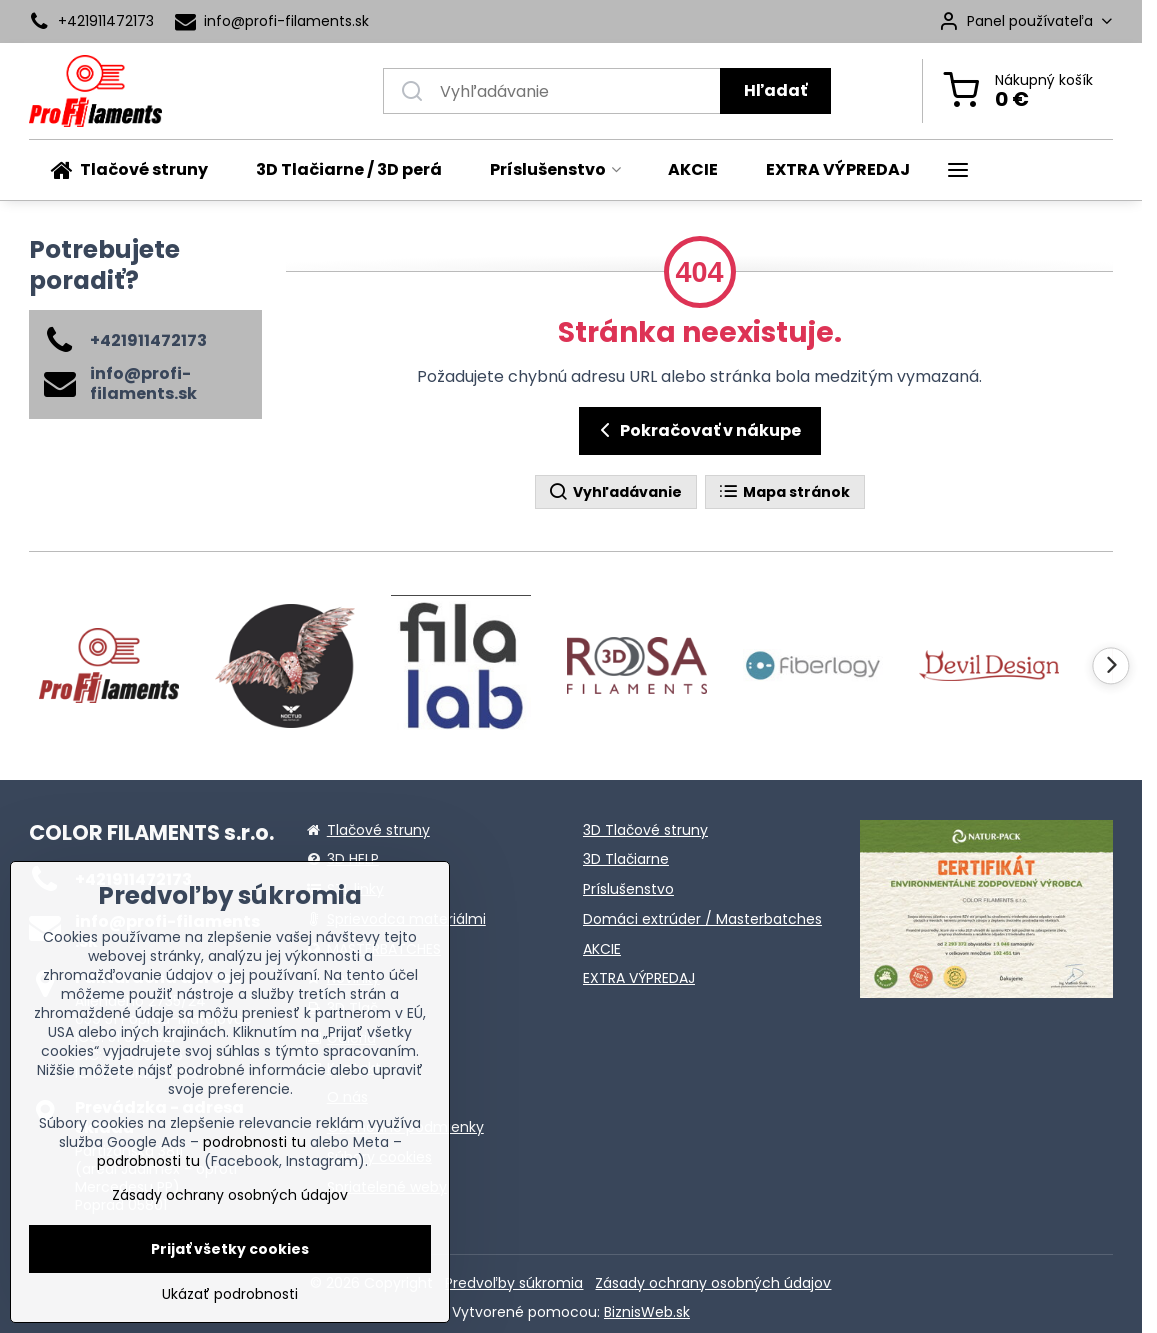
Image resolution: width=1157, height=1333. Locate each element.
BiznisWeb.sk (647, 1312)
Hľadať (775, 90)
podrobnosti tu (254, 1142)
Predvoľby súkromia (514, 1283)
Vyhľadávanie (615, 492)
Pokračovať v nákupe (697, 430)
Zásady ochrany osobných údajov (713, 1283)
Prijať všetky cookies (230, 1249)
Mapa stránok (784, 492)
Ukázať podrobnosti (230, 1294)
